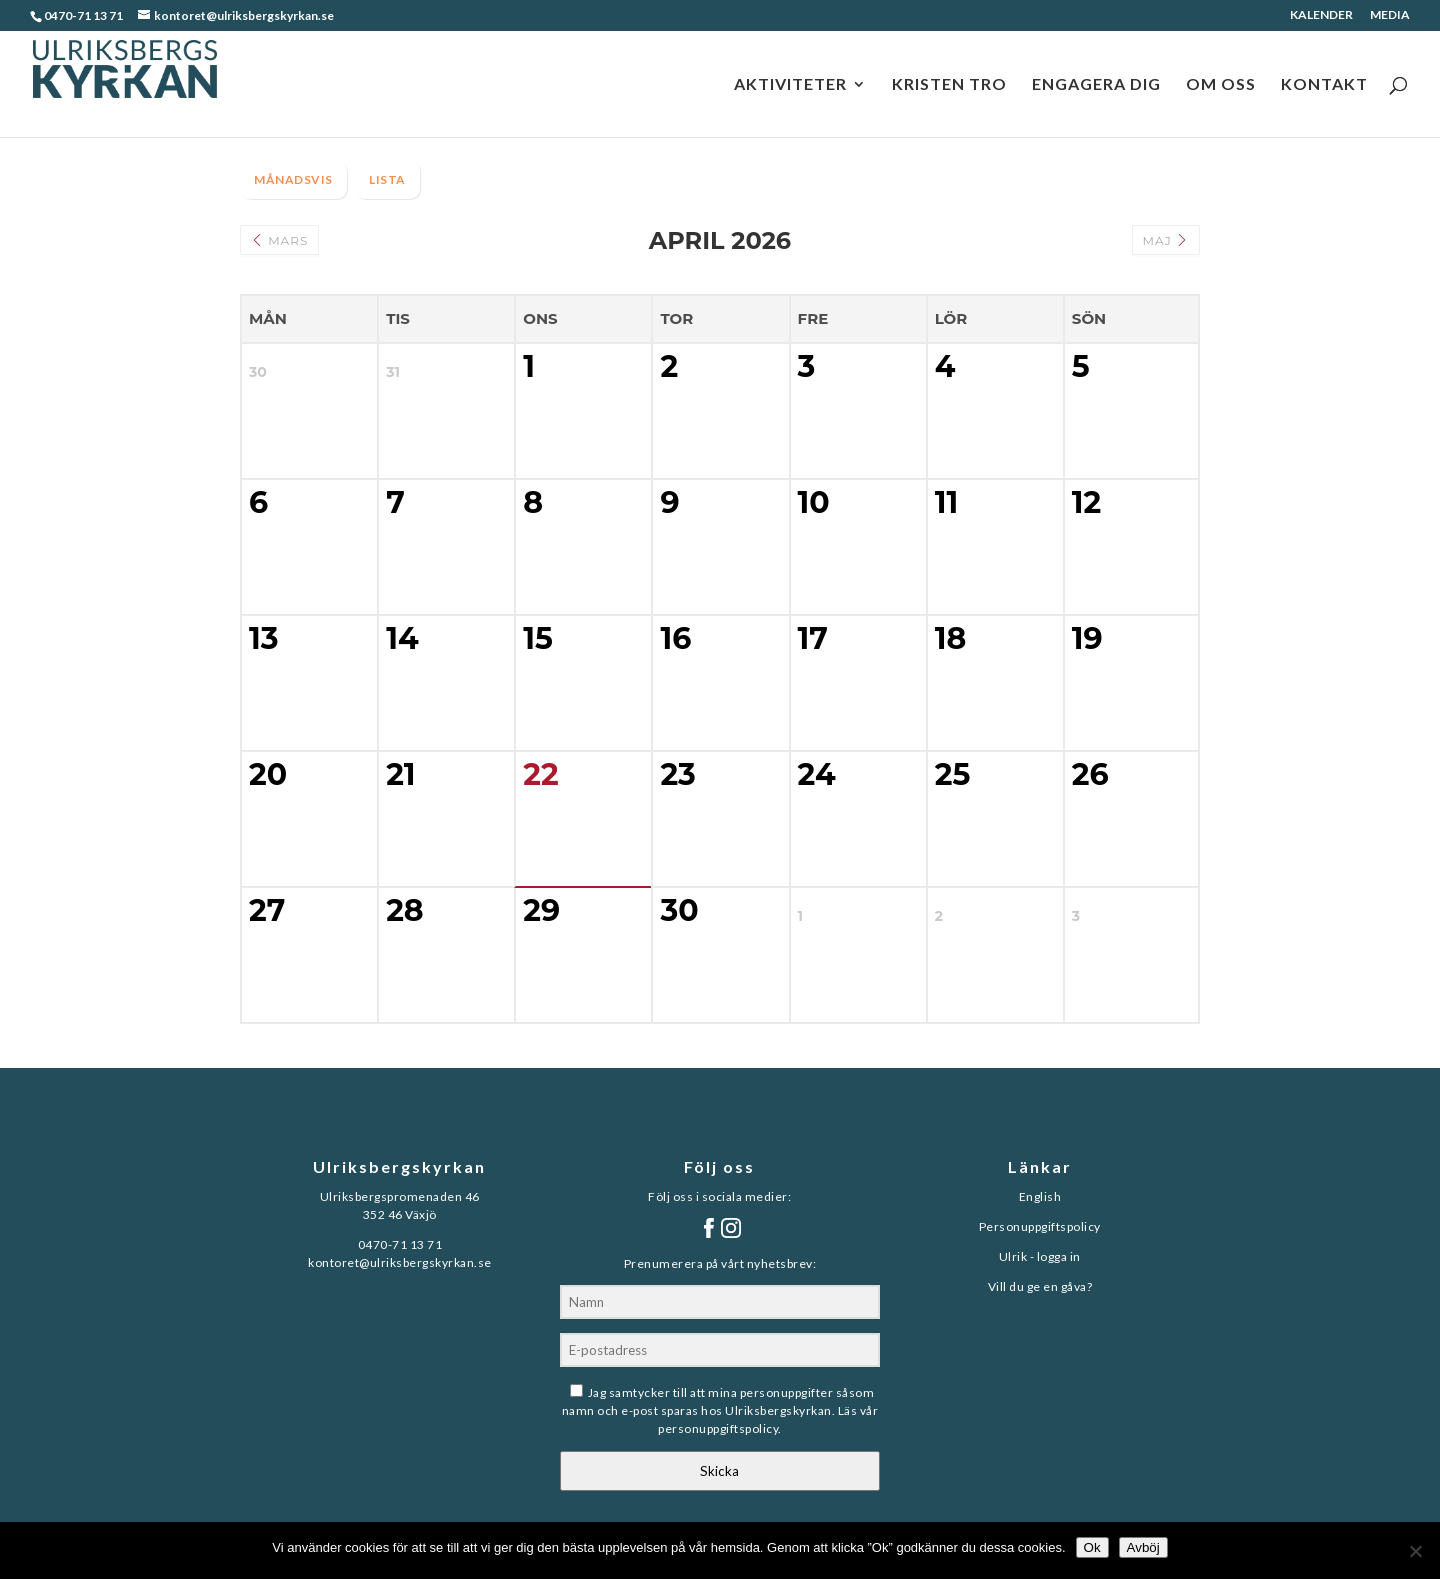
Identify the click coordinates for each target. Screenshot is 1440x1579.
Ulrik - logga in (1040, 1256)
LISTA (387, 179)
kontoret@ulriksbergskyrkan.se (400, 1262)
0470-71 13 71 (83, 15)
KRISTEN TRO (949, 85)
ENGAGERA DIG (1096, 85)
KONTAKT (1324, 85)
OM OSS (1221, 85)
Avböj (1143, 1547)
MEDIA (1390, 15)
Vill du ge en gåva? (1040, 1286)
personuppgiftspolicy (718, 1428)
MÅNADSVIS (293, 179)
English (1040, 1196)
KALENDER (1321, 15)
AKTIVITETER (790, 85)
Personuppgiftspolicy (1040, 1226)
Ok (1092, 1547)
